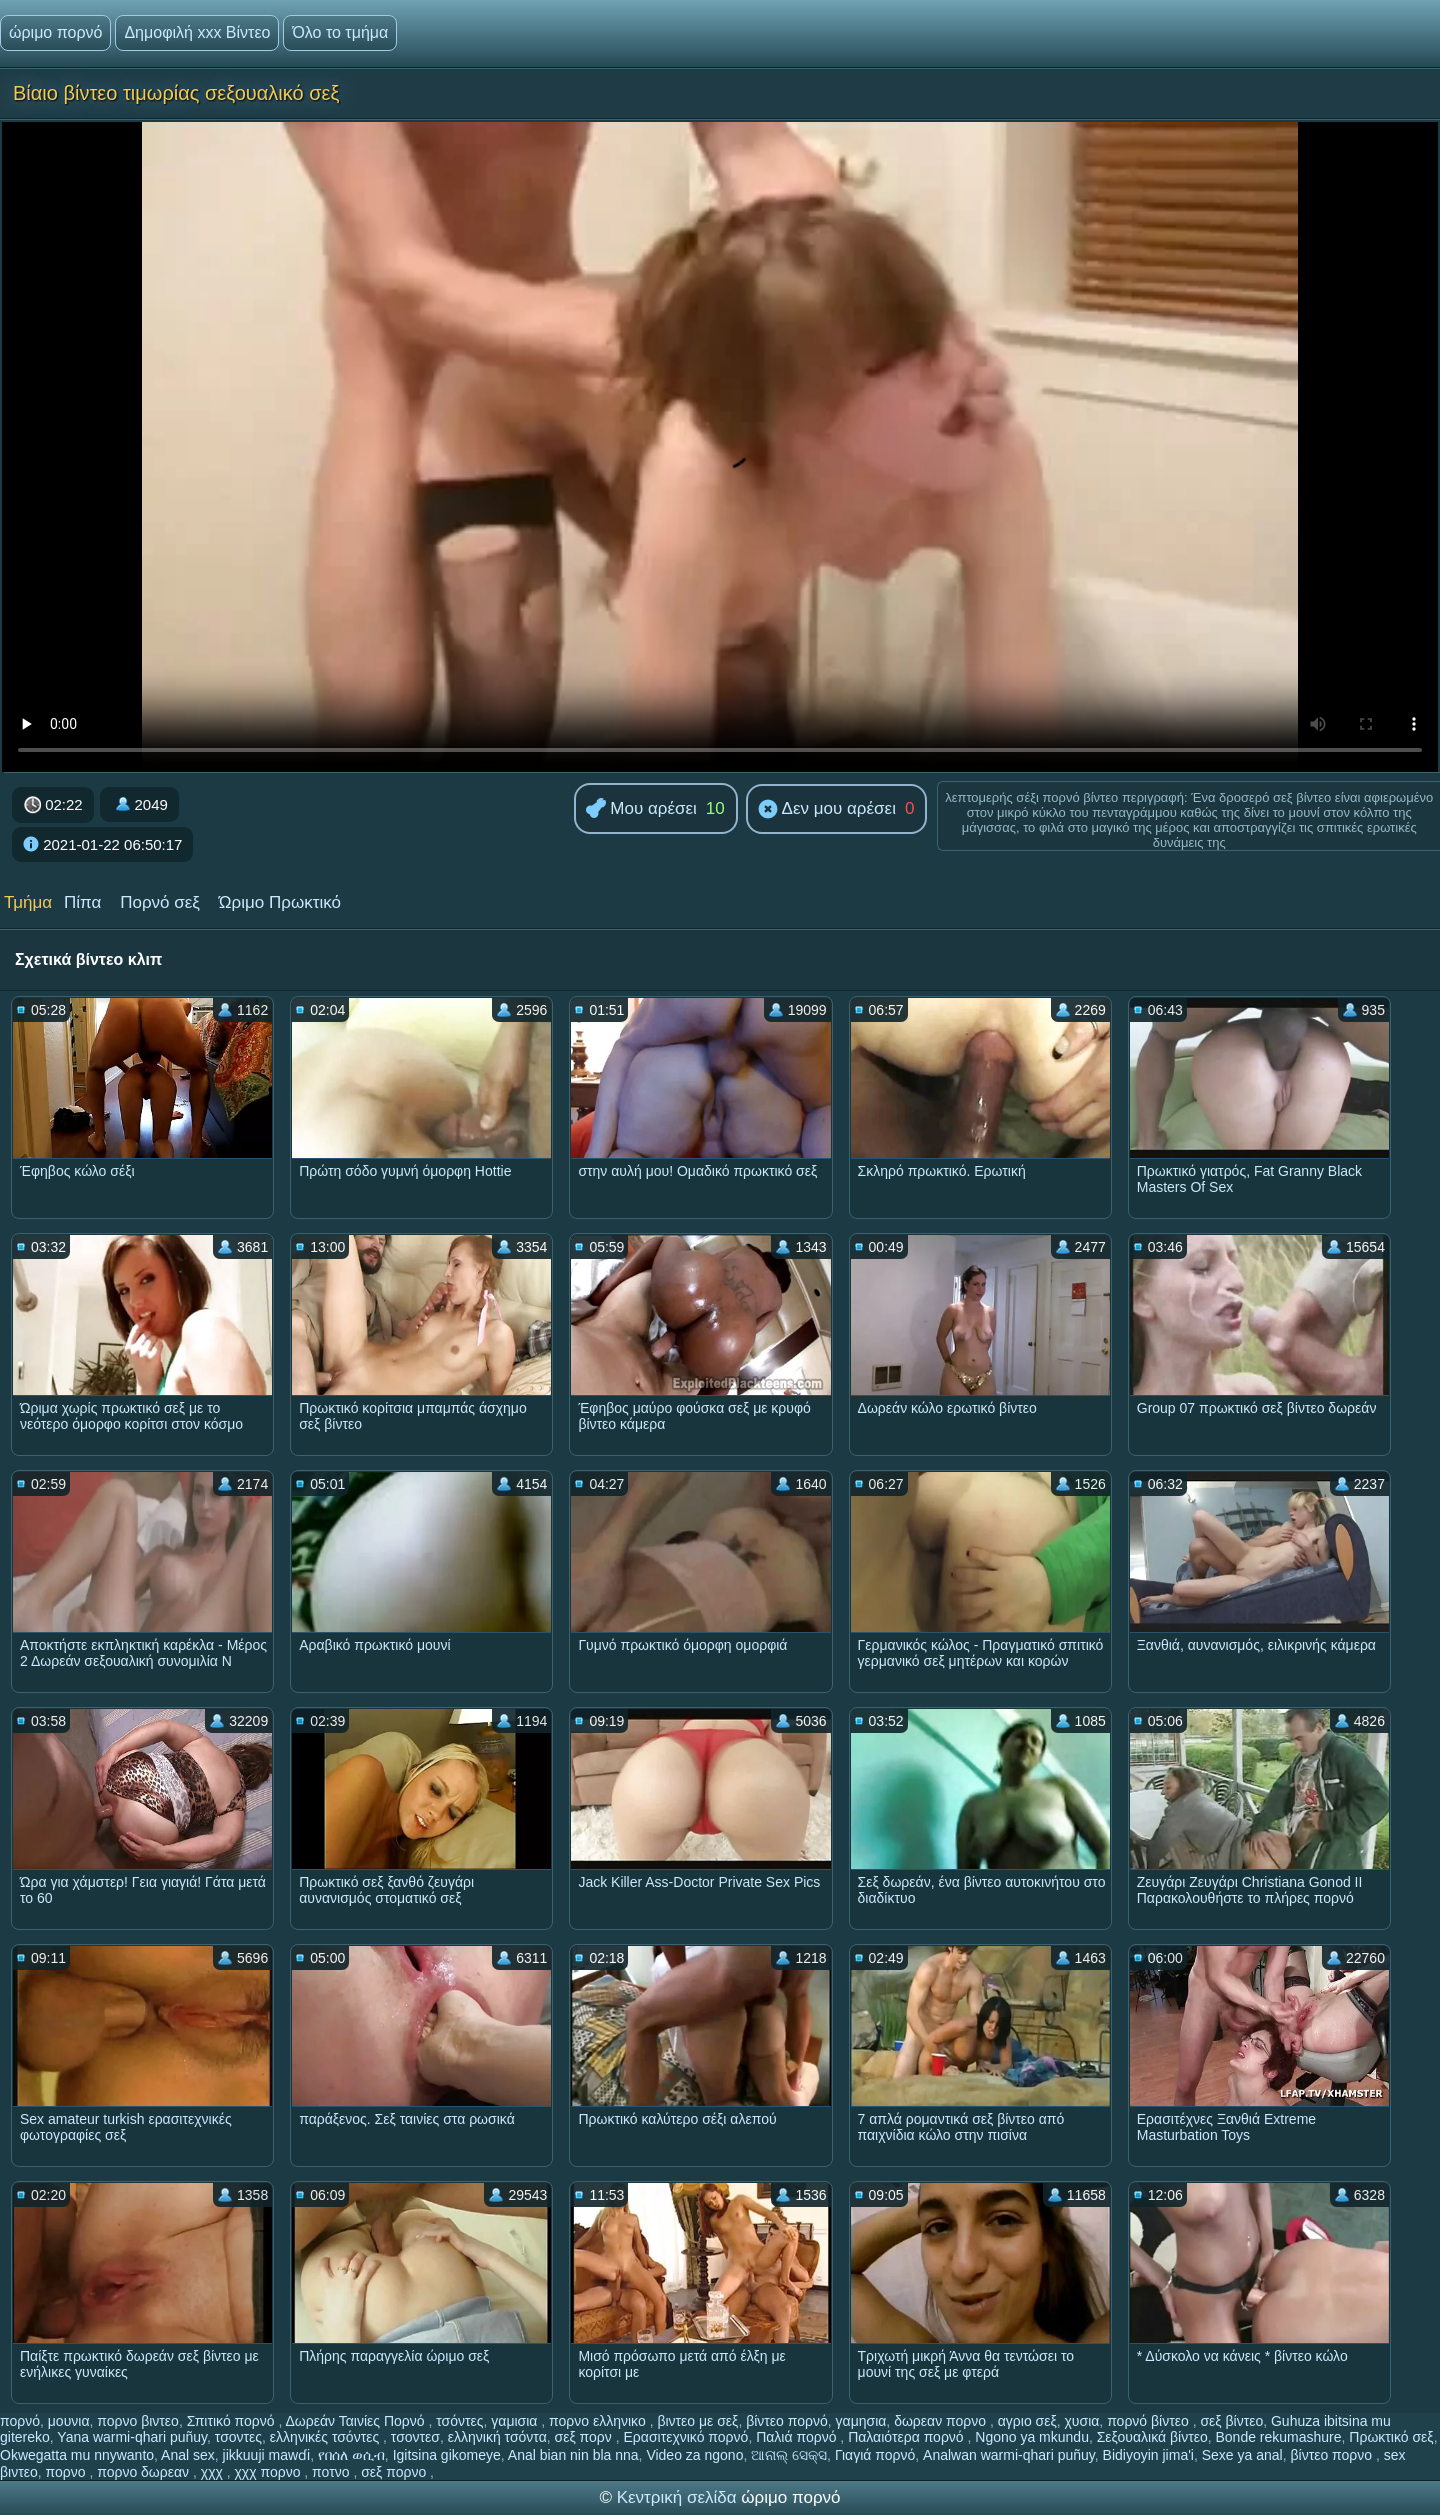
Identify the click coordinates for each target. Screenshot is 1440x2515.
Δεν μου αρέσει (827, 810)
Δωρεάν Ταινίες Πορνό (356, 2421)
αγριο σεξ (1027, 2421)
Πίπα (82, 902)
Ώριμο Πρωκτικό (280, 902)
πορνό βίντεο (1150, 2421)
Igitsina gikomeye (447, 2455)
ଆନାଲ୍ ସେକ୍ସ (789, 2455)
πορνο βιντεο (138, 2421)
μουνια (69, 2421)
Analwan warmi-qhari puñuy (1009, 2455)
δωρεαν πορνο (942, 2421)
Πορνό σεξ (160, 902)
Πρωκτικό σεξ (1391, 2437)
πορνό (20, 2421)
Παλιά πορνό (798, 2437)
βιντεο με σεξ (697, 2421)
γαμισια (516, 2421)
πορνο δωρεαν (145, 2472)
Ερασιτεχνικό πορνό (685, 2437)
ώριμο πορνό (55, 32)
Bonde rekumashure (1278, 2437)
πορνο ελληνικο (599, 2421)
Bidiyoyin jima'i (1148, 2455)
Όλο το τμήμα (340, 32)
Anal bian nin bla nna (573, 2455)
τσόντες (459, 2421)
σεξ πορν (585, 2437)
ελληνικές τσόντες (326, 2437)
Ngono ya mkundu (1032, 2437)
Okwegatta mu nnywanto (77, 2455)
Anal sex (188, 2455)
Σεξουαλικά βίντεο (1152, 2437)
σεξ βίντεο (1231, 2421)
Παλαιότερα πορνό (907, 2437)
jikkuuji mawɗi (267, 2455)
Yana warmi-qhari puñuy (132, 2437)
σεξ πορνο (395, 2472)
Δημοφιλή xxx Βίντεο (197, 32)
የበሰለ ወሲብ (351, 2455)
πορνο (68, 2472)
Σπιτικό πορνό (233, 2421)
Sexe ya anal (1242, 2455)
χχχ (214, 2472)
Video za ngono (694, 2455)
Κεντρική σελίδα (679, 2497)
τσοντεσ (415, 2437)
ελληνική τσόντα (497, 2437)
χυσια (1082, 2421)
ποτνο (332, 2472)
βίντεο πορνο (1333, 2455)
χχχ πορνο (270, 2472)
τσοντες (238, 2437)
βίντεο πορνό (787, 2421)
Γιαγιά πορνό (875, 2455)
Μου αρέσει (641, 809)
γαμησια (861, 2421)
